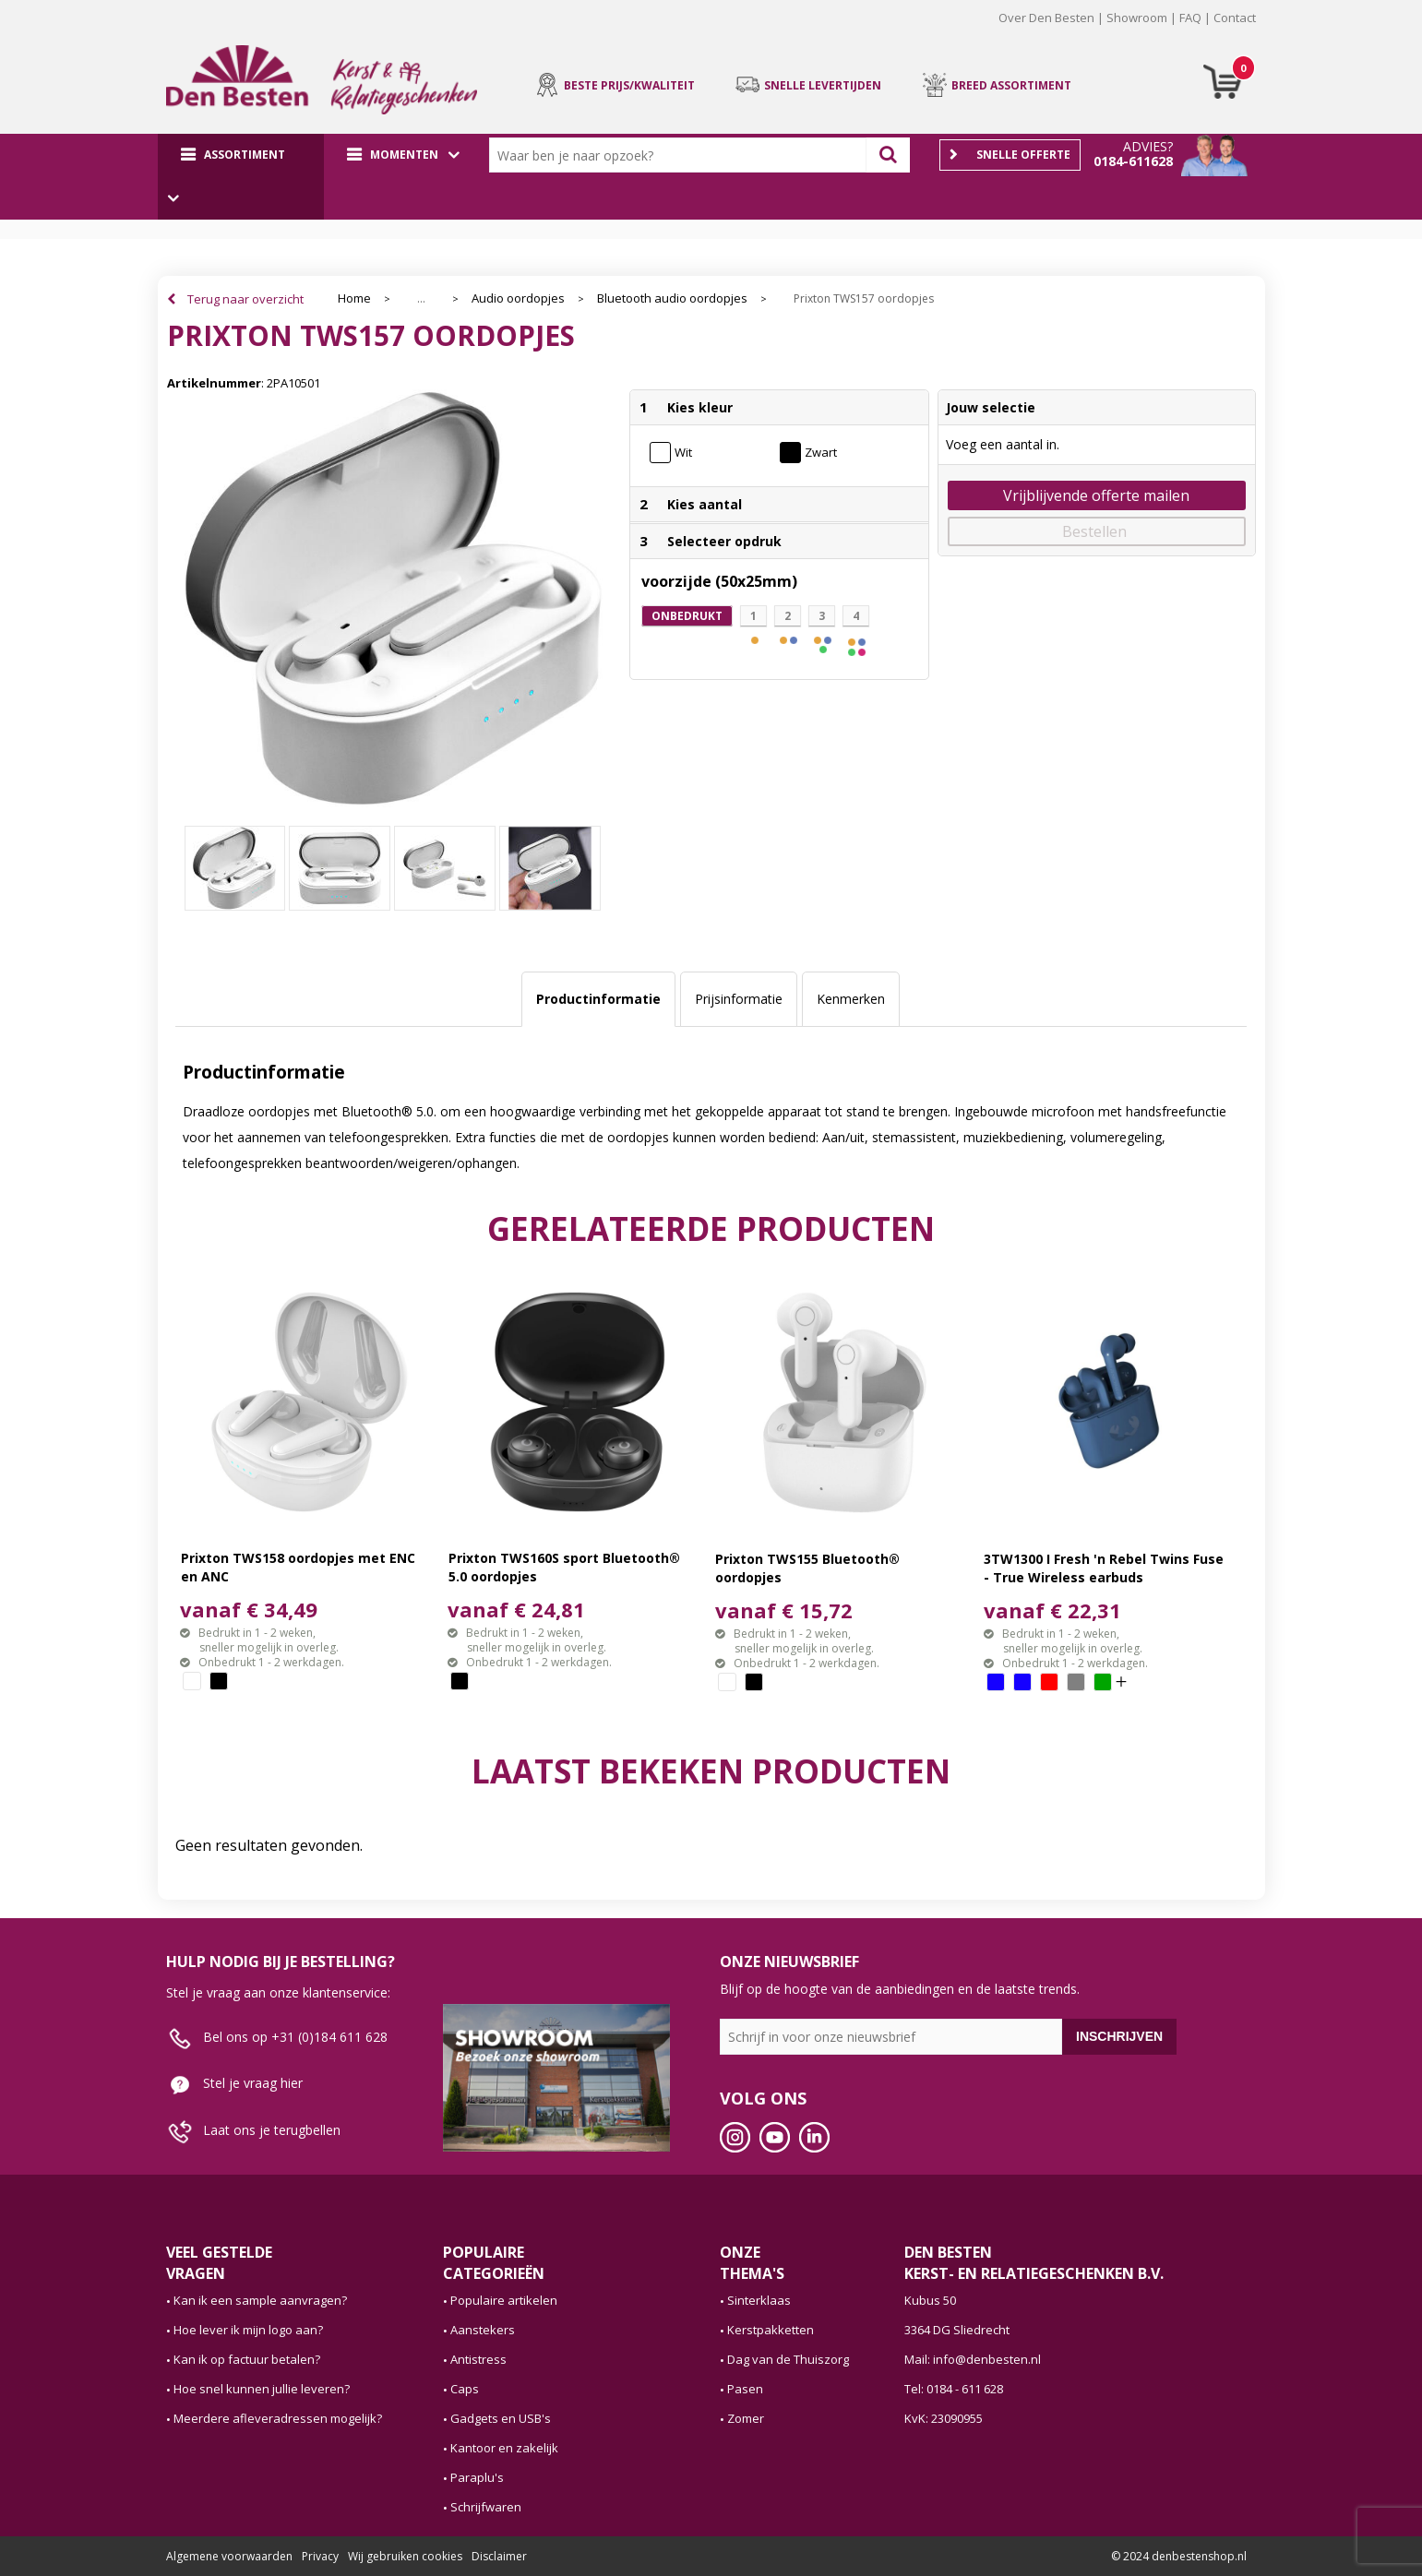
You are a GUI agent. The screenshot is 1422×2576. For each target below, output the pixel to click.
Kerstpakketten (770, 2329)
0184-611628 (1133, 161)
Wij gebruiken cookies (405, 2556)
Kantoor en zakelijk (504, 2447)
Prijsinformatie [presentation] (739, 999)
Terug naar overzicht (245, 299)
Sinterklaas (759, 2300)
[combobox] (682, 155)
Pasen (745, 2388)
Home (354, 298)
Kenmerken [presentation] (851, 999)
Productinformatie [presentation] (598, 999)
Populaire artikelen (503, 2300)
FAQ (1190, 17)
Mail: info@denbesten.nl (972, 2359)
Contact (1234, 17)
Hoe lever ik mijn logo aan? (248, 2329)
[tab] (598, 999)
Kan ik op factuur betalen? (246, 2359)
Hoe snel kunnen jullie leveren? (261, 2388)
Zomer (745, 2418)
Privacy (320, 2556)
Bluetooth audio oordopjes (672, 298)
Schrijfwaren (485, 2506)
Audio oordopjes (518, 298)
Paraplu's (477, 2477)
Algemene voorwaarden (229, 2556)
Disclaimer (499, 2556)
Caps (464, 2388)
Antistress (478, 2359)
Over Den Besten (1046, 17)
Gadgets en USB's (500, 2418)
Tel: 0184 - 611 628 (953, 2388)
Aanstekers (482, 2329)
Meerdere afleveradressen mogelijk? (277, 2418)
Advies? (1148, 146)
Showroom (1136, 17)
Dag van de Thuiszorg (788, 2359)
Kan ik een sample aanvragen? (260, 2300)
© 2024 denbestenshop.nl (1179, 2556)
